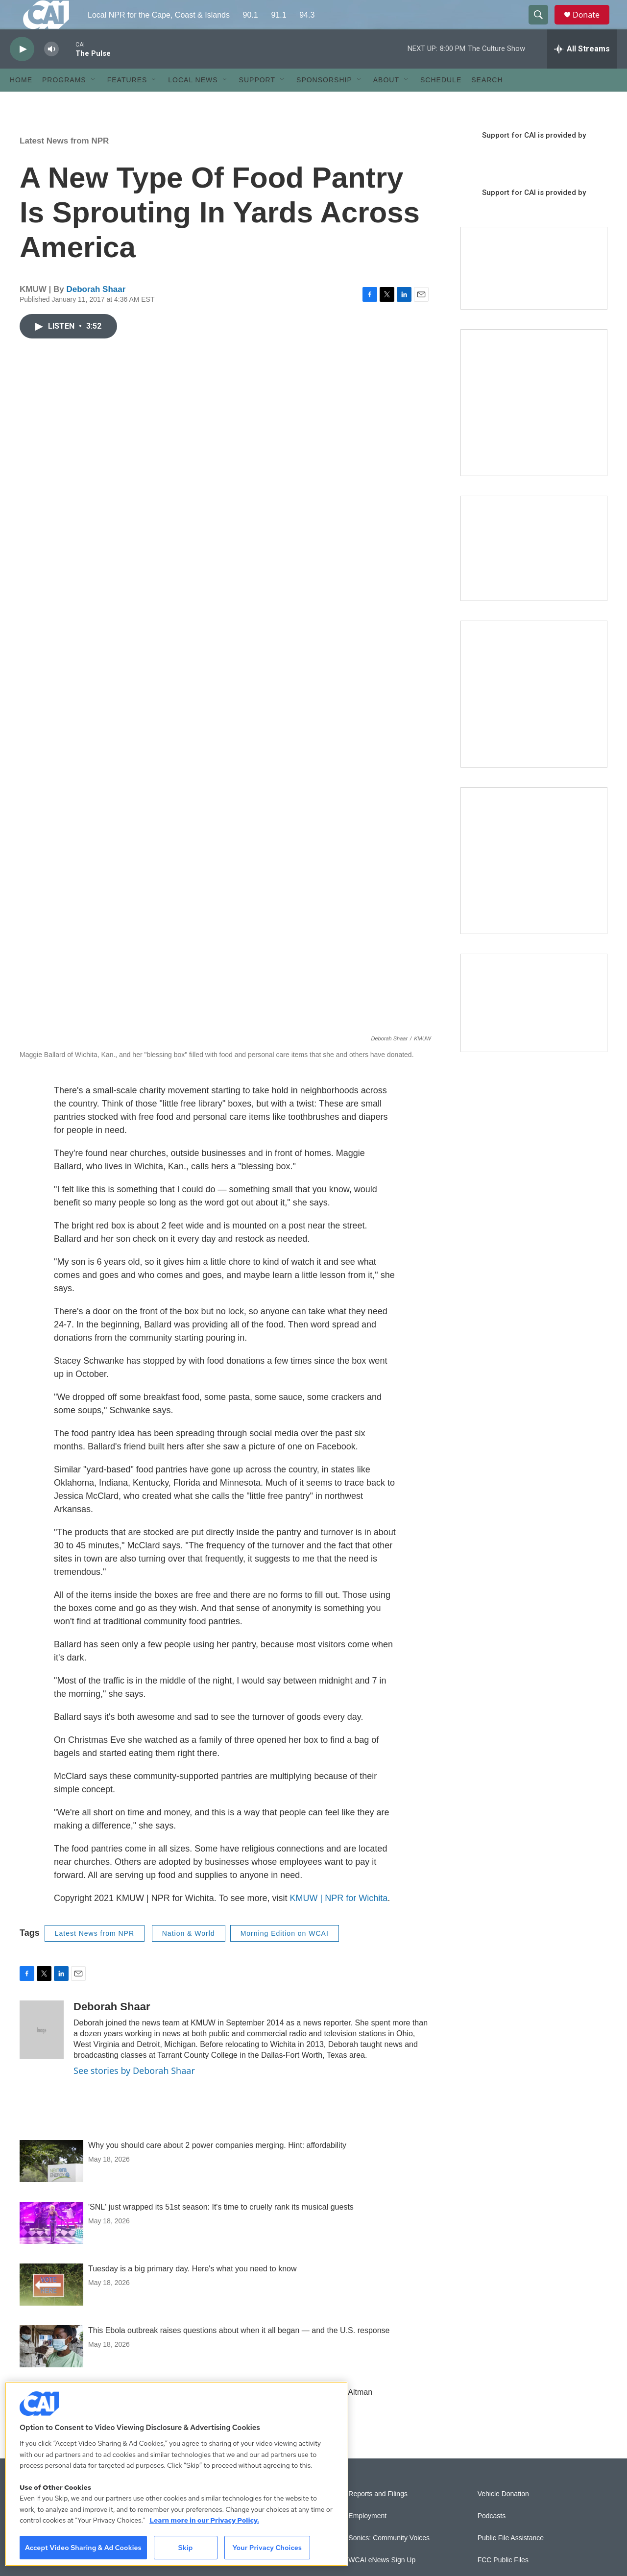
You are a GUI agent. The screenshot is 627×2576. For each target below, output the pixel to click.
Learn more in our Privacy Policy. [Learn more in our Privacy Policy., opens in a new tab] (204, 2520)
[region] (176, 2474)
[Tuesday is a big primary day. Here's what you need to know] (51, 2307)
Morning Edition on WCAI (285, 1955)
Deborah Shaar (95, 311)
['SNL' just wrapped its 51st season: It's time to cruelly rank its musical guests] (51, 2245)
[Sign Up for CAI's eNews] (534, 716)
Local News (192, 102)
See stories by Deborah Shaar (134, 2092)
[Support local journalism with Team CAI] (534, 290)
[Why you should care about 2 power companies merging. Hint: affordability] (51, 2183)
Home (21, 102)
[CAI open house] (534, 570)
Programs (64, 102)
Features (127, 102)
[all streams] (582, 71)
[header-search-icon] (543, 26)
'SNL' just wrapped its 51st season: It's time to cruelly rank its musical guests (221, 2229)
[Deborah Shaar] (42, 2051)
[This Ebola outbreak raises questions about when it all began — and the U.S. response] (51, 2368)
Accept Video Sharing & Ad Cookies (83, 2547)
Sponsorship (324, 102)
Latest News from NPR (64, 163)
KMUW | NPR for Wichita (339, 1920)
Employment (367, 2538)
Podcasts (492, 2538)
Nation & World (188, 1955)
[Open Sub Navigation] (93, 102)
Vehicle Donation (503, 2516)
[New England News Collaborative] (534, 883)
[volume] (51, 71)
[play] (22, 71)
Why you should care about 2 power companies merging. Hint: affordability (217, 2167)
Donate (592, 26)
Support (257, 102)
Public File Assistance (511, 2560)
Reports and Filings (378, 2516)
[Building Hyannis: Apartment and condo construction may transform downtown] (534, 1025)
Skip (185, 2547)
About (386, 102)
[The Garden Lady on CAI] (534, 425)
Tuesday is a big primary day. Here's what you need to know (192, 2291)
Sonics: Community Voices (389, 2560)
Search (487, 102)
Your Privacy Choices (267, 2547)
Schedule (440, 102)
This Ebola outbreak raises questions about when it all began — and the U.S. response (238, 2352)
